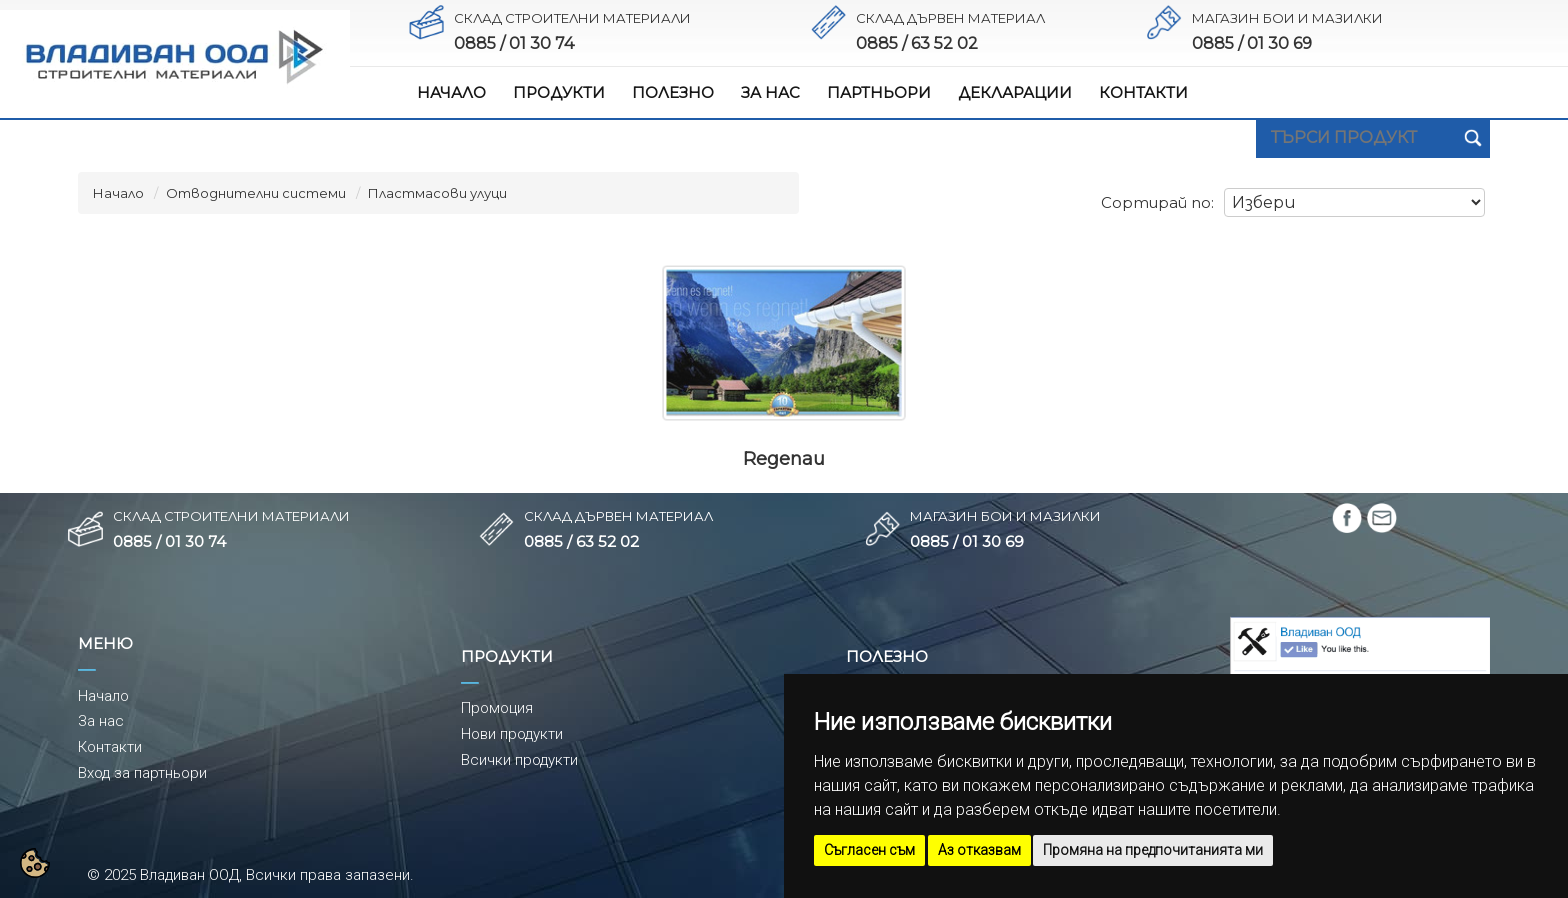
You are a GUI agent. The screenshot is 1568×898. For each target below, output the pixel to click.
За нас (101, 721)
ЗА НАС (770, 92)
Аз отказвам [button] (979, 850)
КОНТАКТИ (1143, 92)
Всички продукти (519, 760)
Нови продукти (512, 734)
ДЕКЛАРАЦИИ (1015, 92)
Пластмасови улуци (437, 193)
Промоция (497, 708)
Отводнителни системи (256, 193)
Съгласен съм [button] (869, 850)
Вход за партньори (142, 773)
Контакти (110, 747)
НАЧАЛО (451, 92)
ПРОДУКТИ (559, 92)
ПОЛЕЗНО (673, 92)
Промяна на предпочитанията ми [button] (1153, 850)
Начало (118, 193)
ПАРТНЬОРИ (879, 92)
